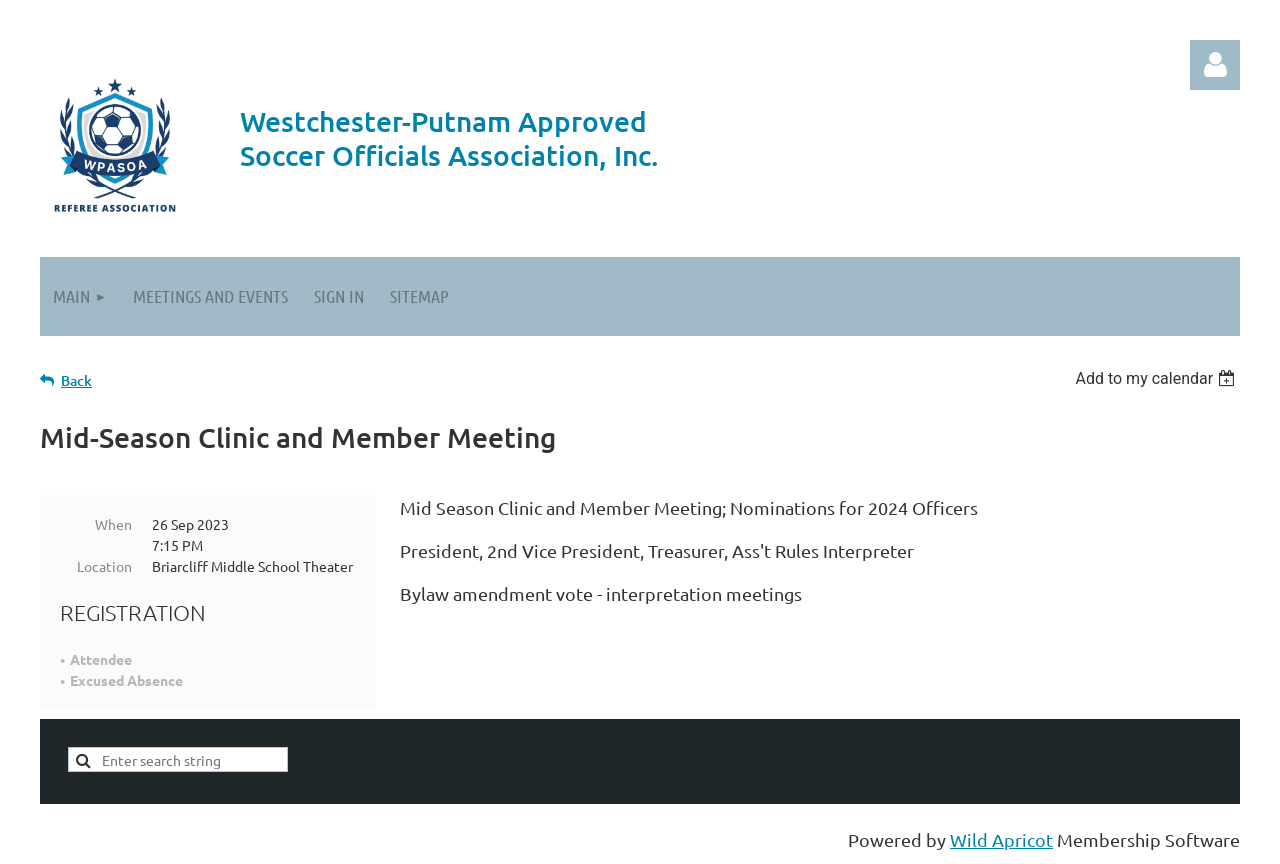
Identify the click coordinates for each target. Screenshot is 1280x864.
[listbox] (1157, 378)
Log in (1215, 65)
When (113, 524)
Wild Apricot (1001, 839)
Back (76, 380)
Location (104, 566)
